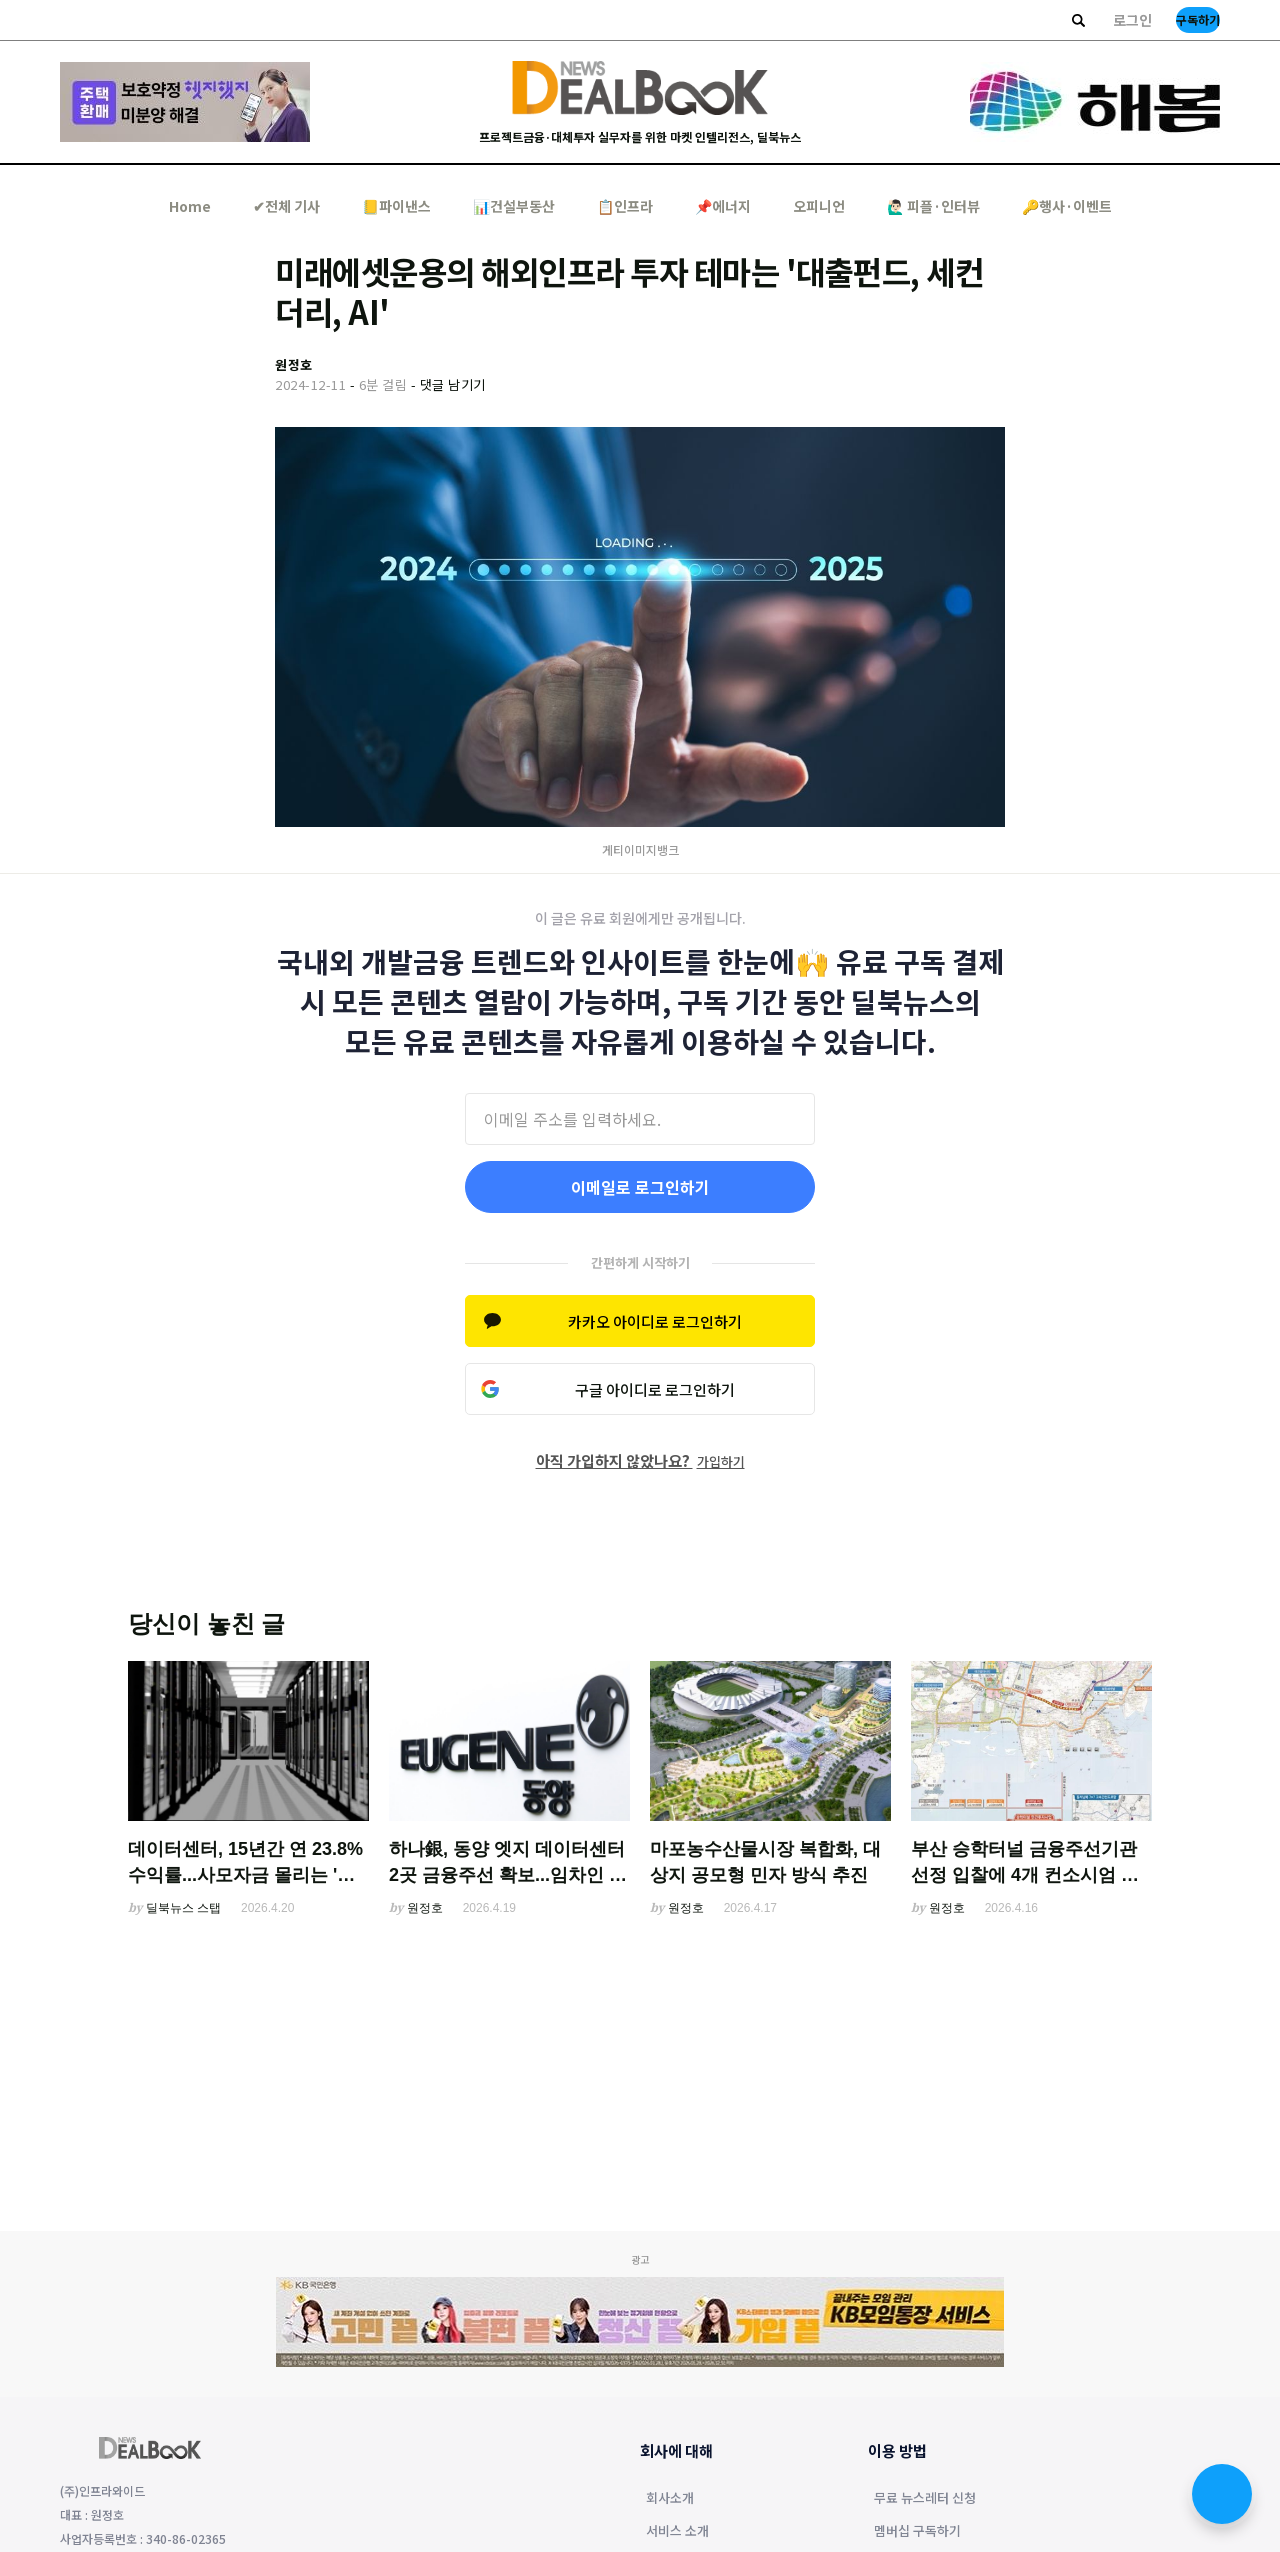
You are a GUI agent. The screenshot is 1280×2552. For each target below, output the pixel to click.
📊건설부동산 (514, 206)
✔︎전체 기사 (286, 206)
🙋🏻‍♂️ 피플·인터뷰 (933, 206)
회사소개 (670, 2499)
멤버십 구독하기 (917, 2532)
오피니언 (819, 206)
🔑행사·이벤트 (1067, 206)
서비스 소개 (677, 2532)
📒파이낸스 (396, 206)
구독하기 (1198, 19)
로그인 (1132, 20)
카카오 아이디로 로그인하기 (655, 1321)
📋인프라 (625, 206)
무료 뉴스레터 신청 (925, 2499)
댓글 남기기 (453, 384)
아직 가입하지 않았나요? (640, 1460)
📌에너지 (723, 206)
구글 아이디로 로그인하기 (655, 1389)
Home (190, 206)
